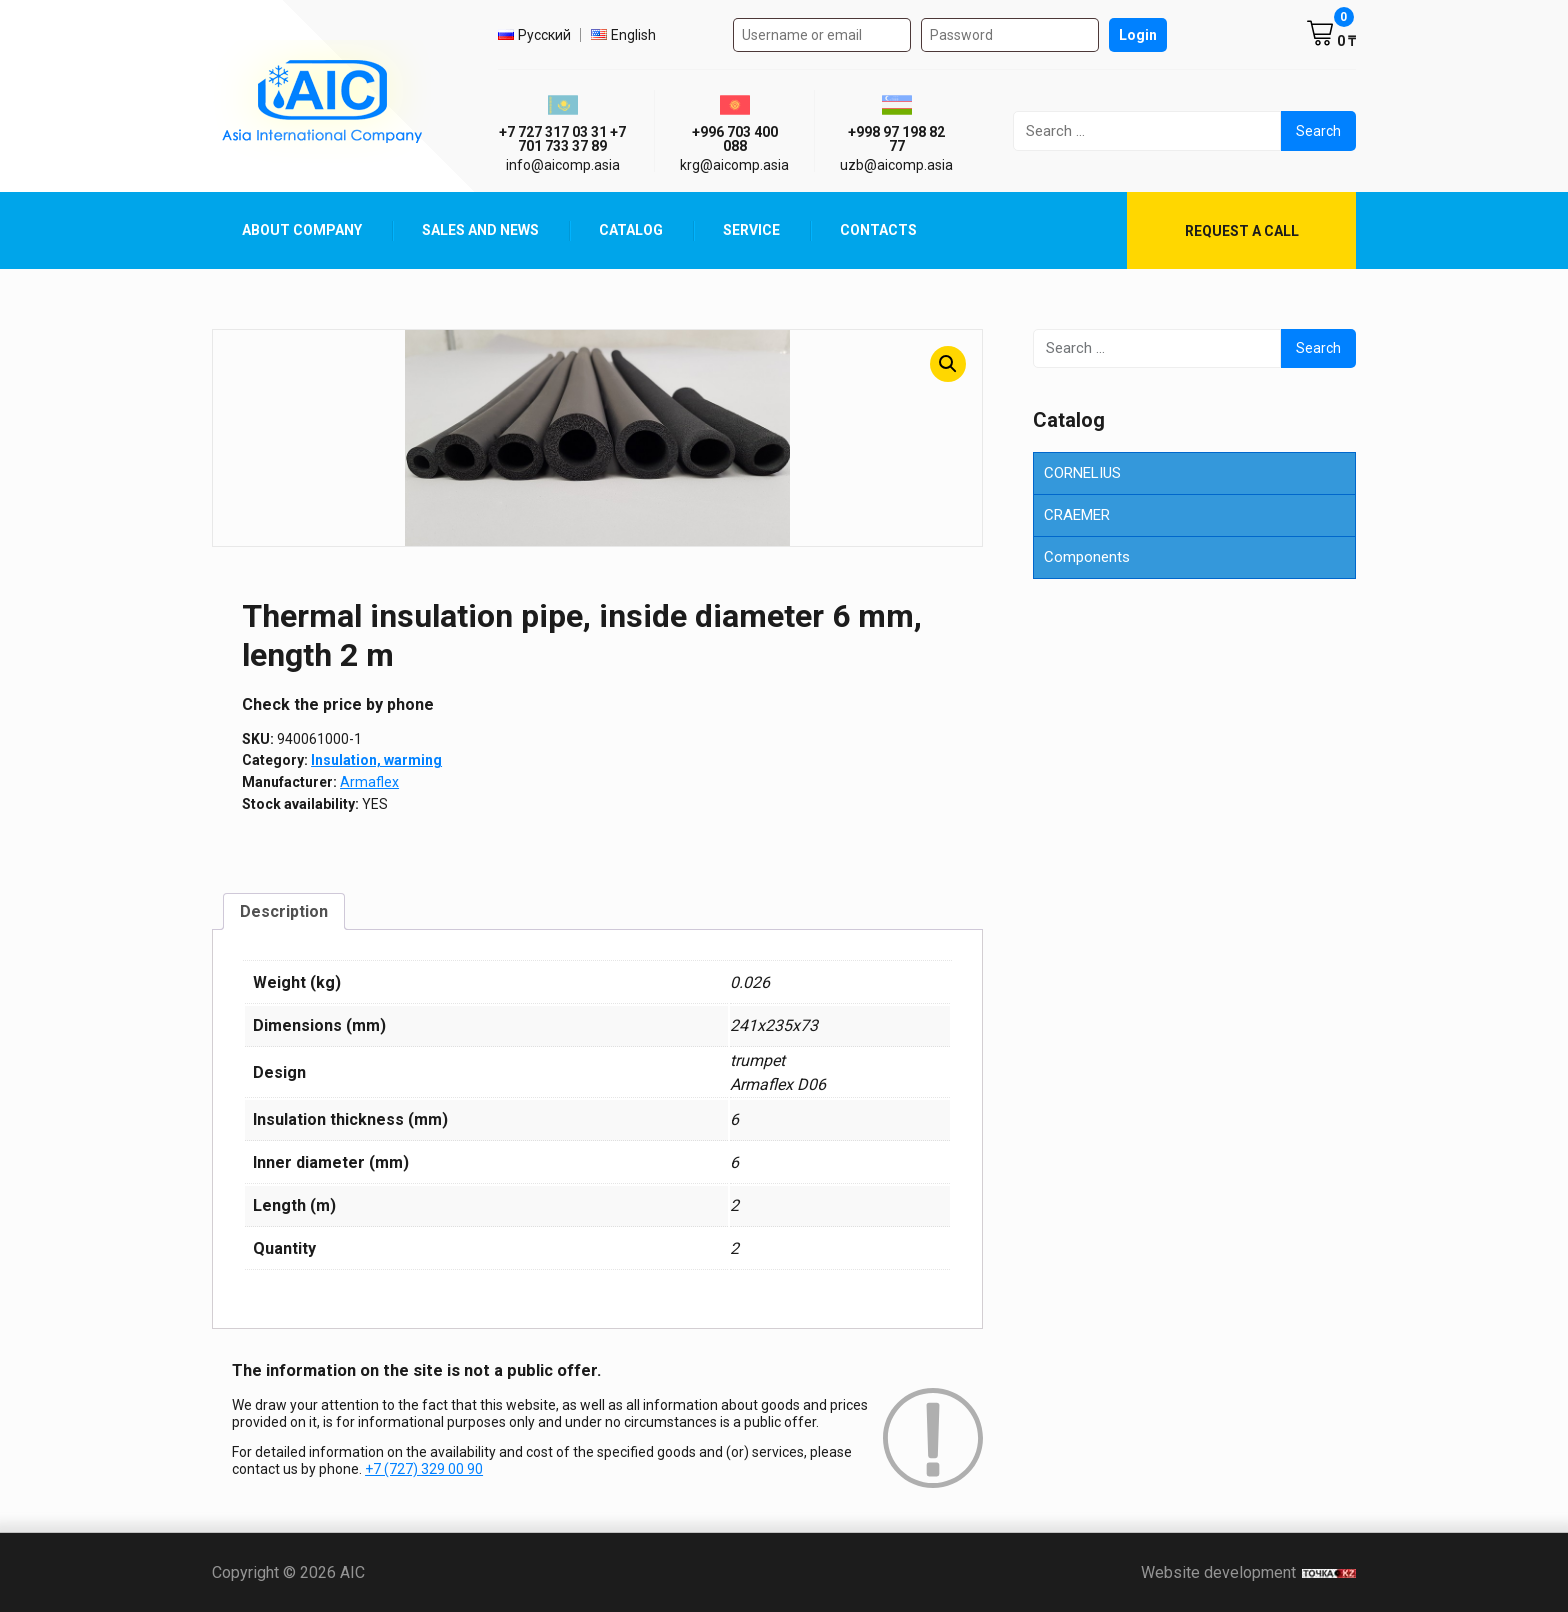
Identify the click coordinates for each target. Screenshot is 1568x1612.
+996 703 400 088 (735, 139)
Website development (1248, 1572)
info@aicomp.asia (563, 165)
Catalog (631, 230)
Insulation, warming (376, 760)
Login (1138, 35)
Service (751, 230)
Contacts (878, 230)
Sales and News (480, 230)
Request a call (1242, 231)
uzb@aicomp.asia (896, 165)
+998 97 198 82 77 (896, 139)
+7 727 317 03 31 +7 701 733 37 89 (562, 139)
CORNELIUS (1082, 473)
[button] (948, 364)
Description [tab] (284, 911)
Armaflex (369, 782)
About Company (302, 230)
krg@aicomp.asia (734, 165)
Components (1087, 557)
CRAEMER (1077, 515)
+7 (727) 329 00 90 (424, 1469)
